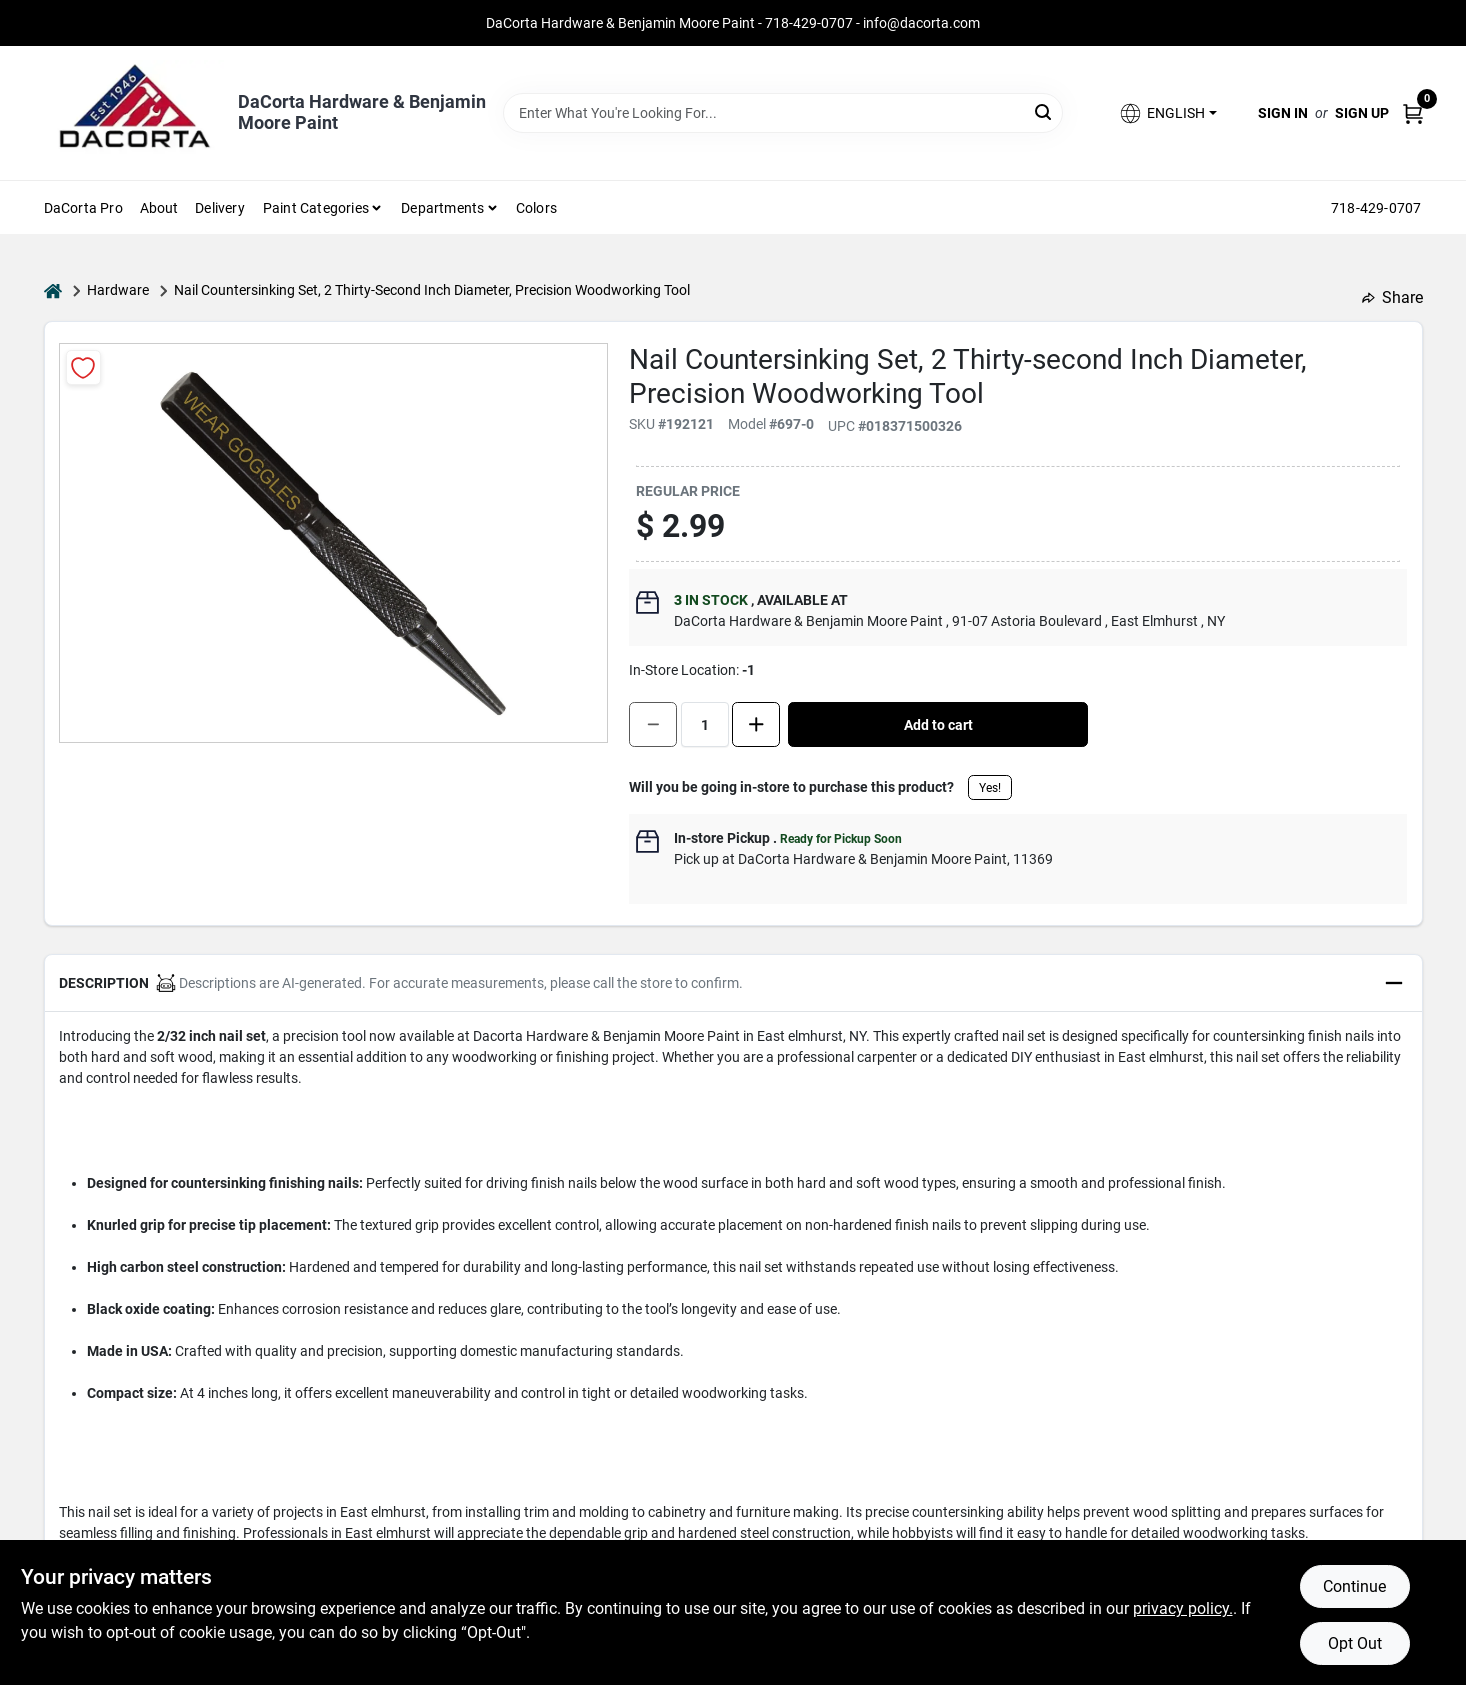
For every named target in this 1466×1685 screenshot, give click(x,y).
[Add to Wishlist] (83, 367)
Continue (1354, 1586)
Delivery (220, 208)
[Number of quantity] (705, 724)
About (159, 208)
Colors (536, 208)
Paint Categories (316, 208)
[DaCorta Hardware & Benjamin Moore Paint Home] (134, 113)
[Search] (1044, 111)
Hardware (118, 290)
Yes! (990, 788)
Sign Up (1362, 113)
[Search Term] (783, 113)
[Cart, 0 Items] (1413, 113)
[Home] (53, 290)
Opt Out (1355, 1643)
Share (1392, 297)
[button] (1167, 113)
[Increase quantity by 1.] (756, 724)
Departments (442, 208)
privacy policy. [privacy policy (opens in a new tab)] (1183, 1608)
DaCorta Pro (83, 208)
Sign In (1283, 113)
